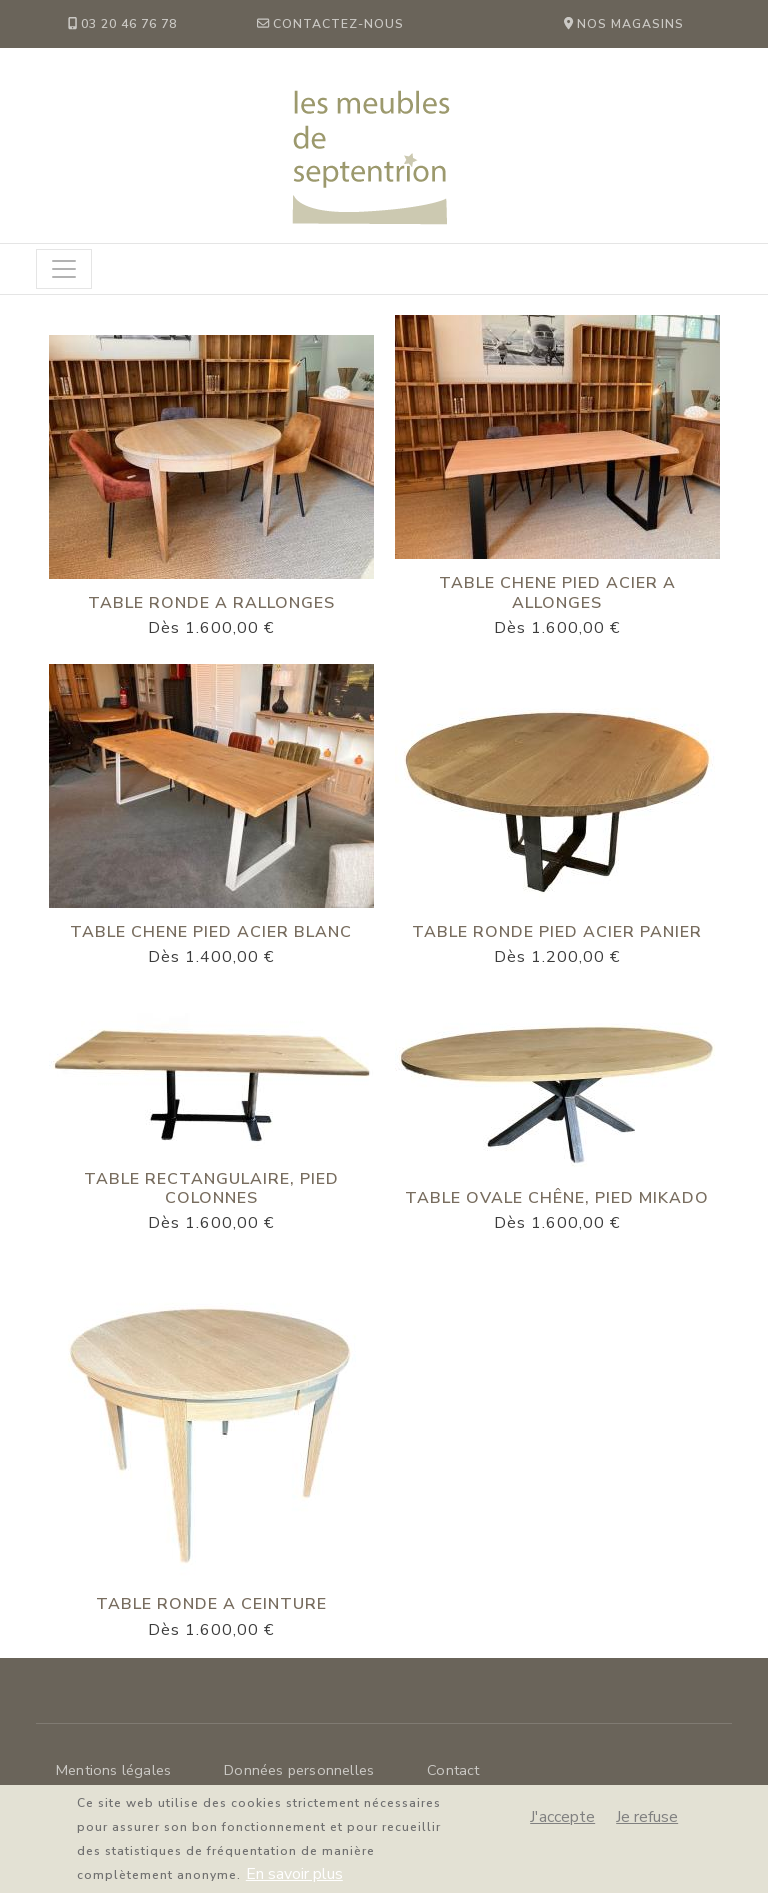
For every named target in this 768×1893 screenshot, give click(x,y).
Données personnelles (299, 1770)
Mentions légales (113, 1770)
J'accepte (562, 1826)
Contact (453, 1770)
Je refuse (647, 1826)
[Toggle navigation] (64, 269)
